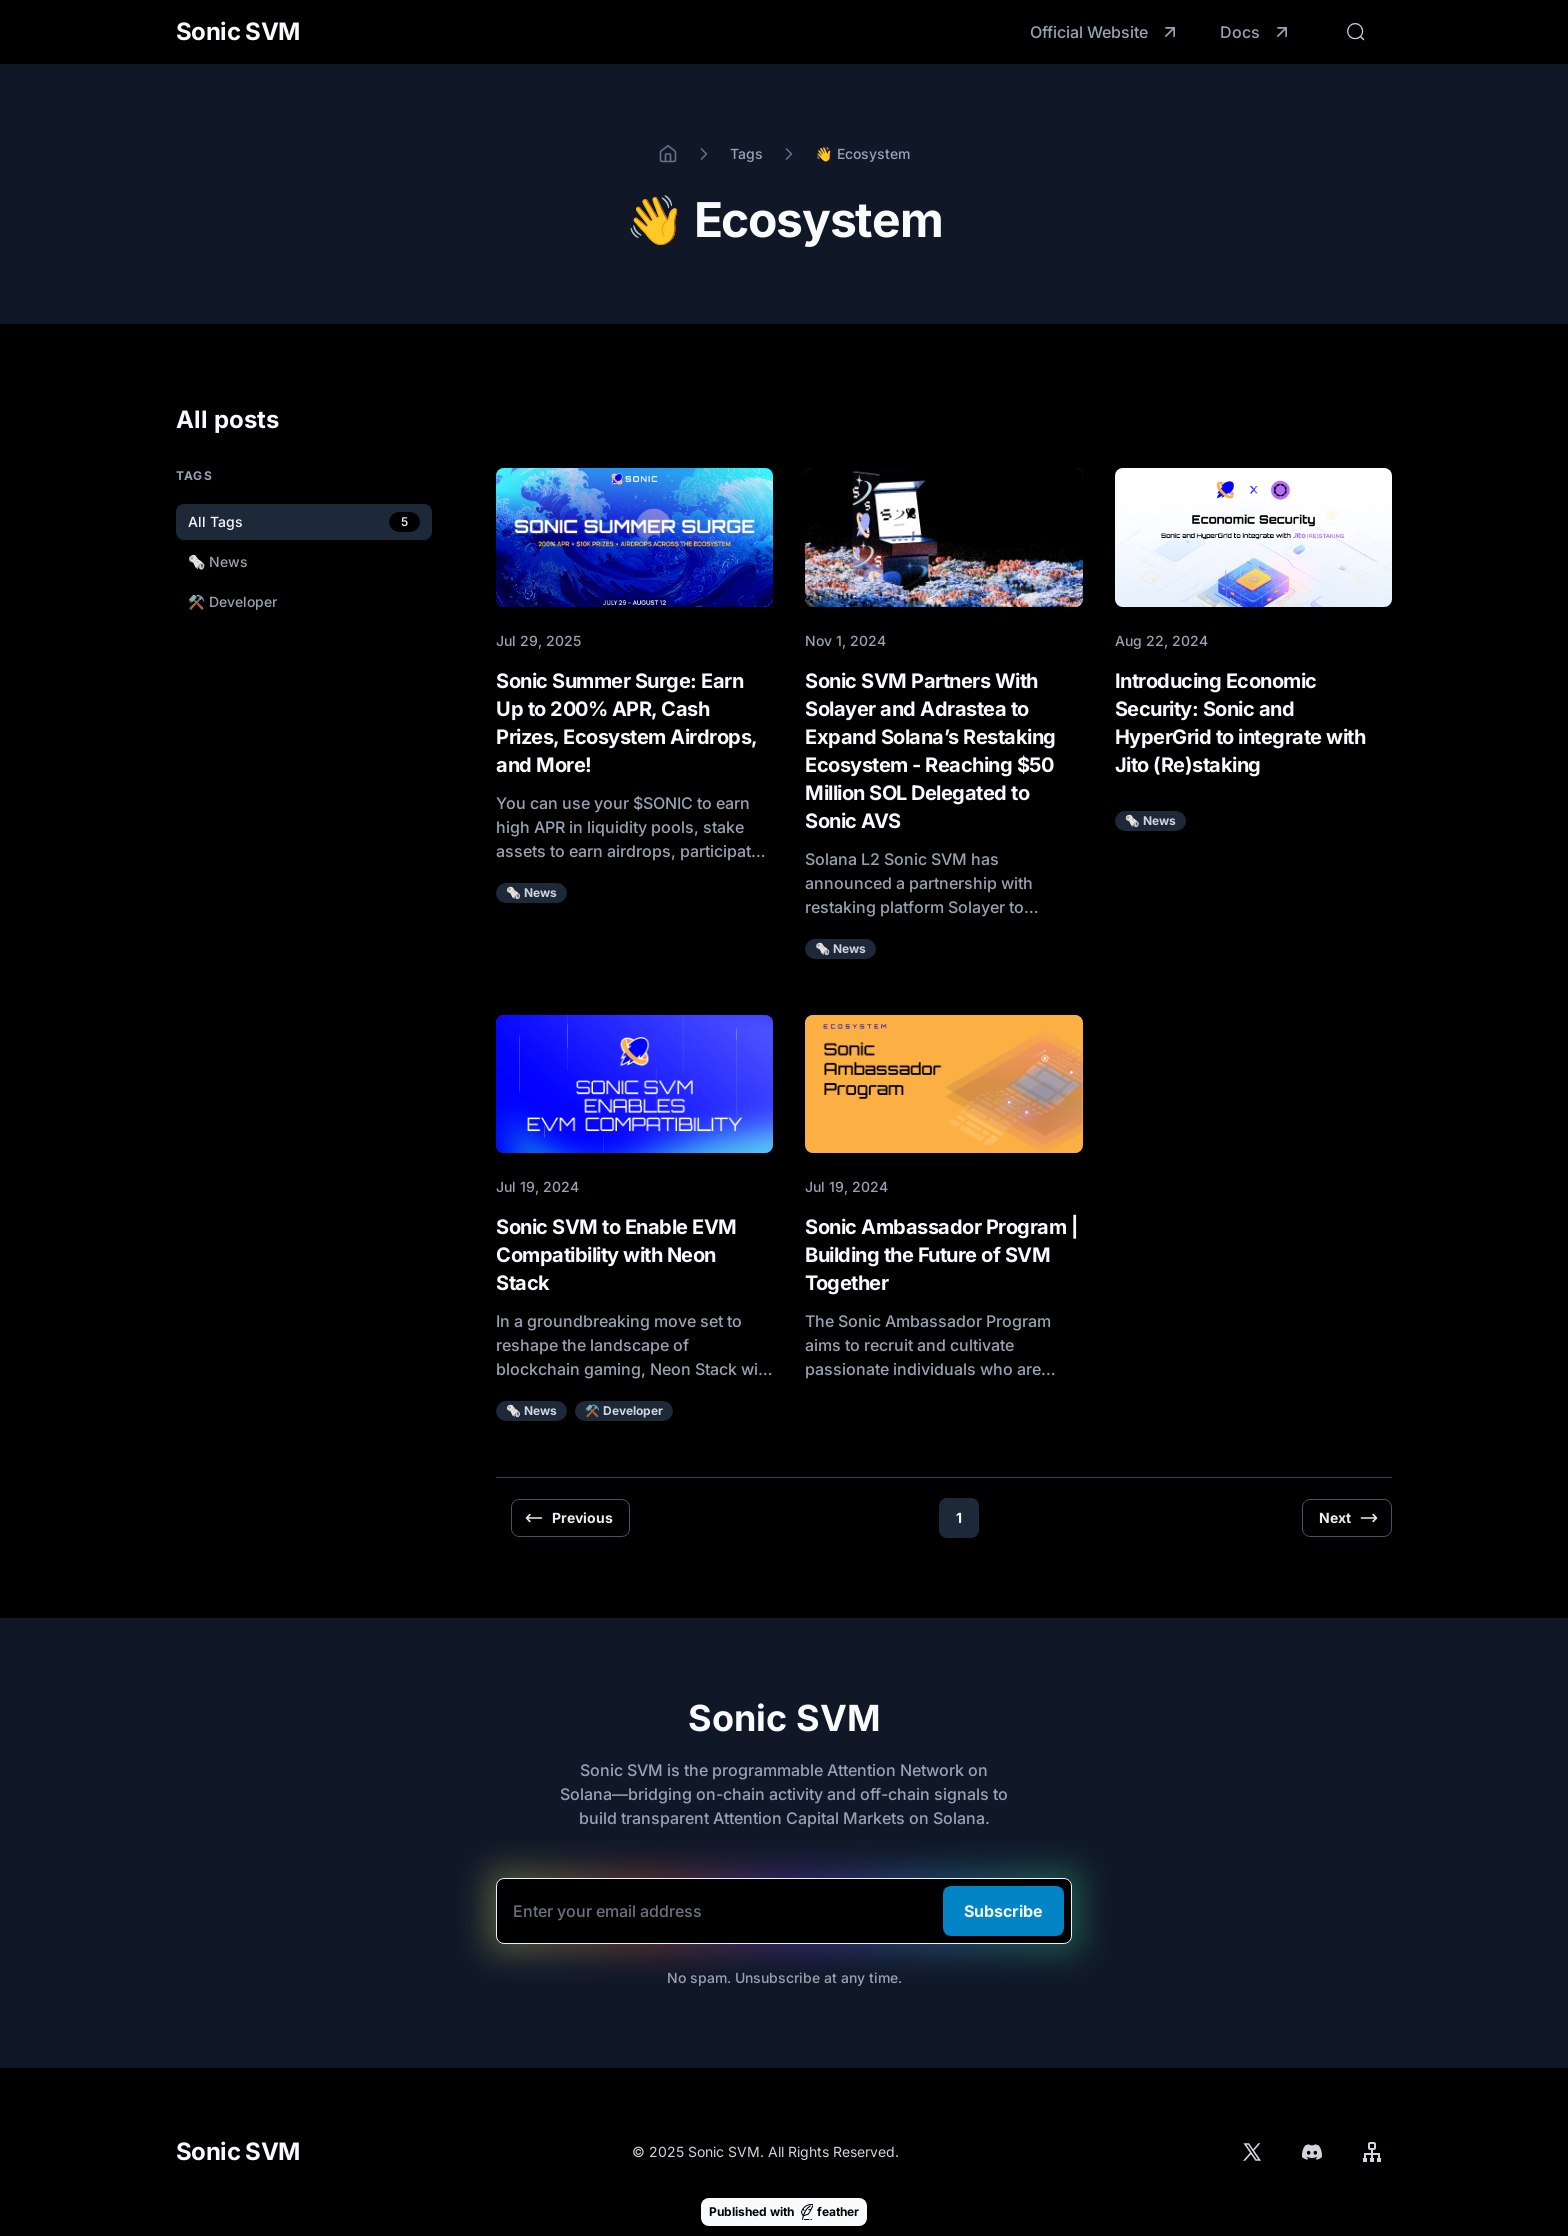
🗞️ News (531, 892)
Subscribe (1003, 1911)
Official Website (1105, 32)
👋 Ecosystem (862, 153)
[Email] (784, 1911)
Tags (746, 153)
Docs (1256, 32)
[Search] (1356, 32)
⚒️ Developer (624, 1410)
